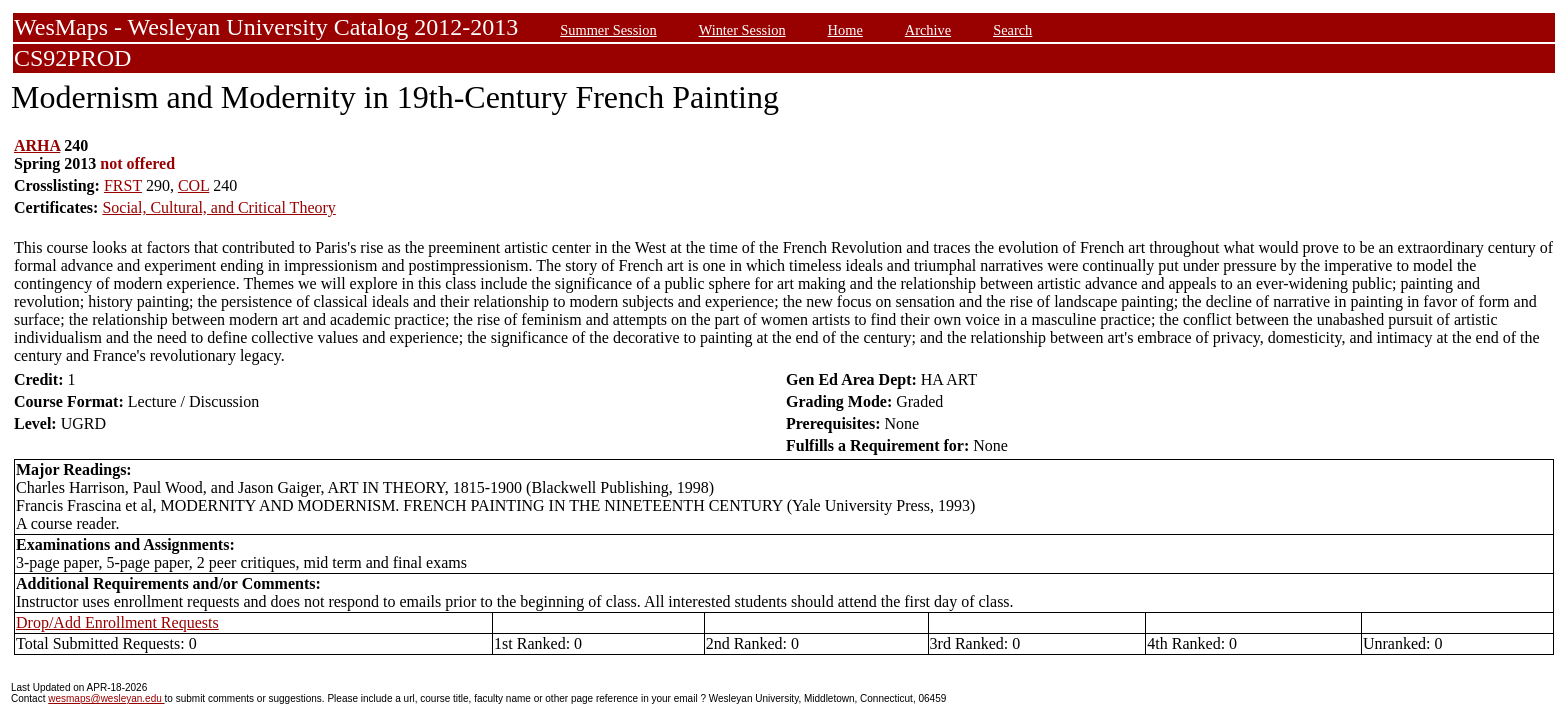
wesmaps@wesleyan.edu (106, 698)
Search (1012, 30)
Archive (928, 30)
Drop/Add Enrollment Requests (117, 622)
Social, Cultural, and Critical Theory (218, 207)
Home (845, 30)
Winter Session (742, 30)
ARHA (37, 145)
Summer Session (608, 30)
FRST (123, 185)
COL (193, 185)
